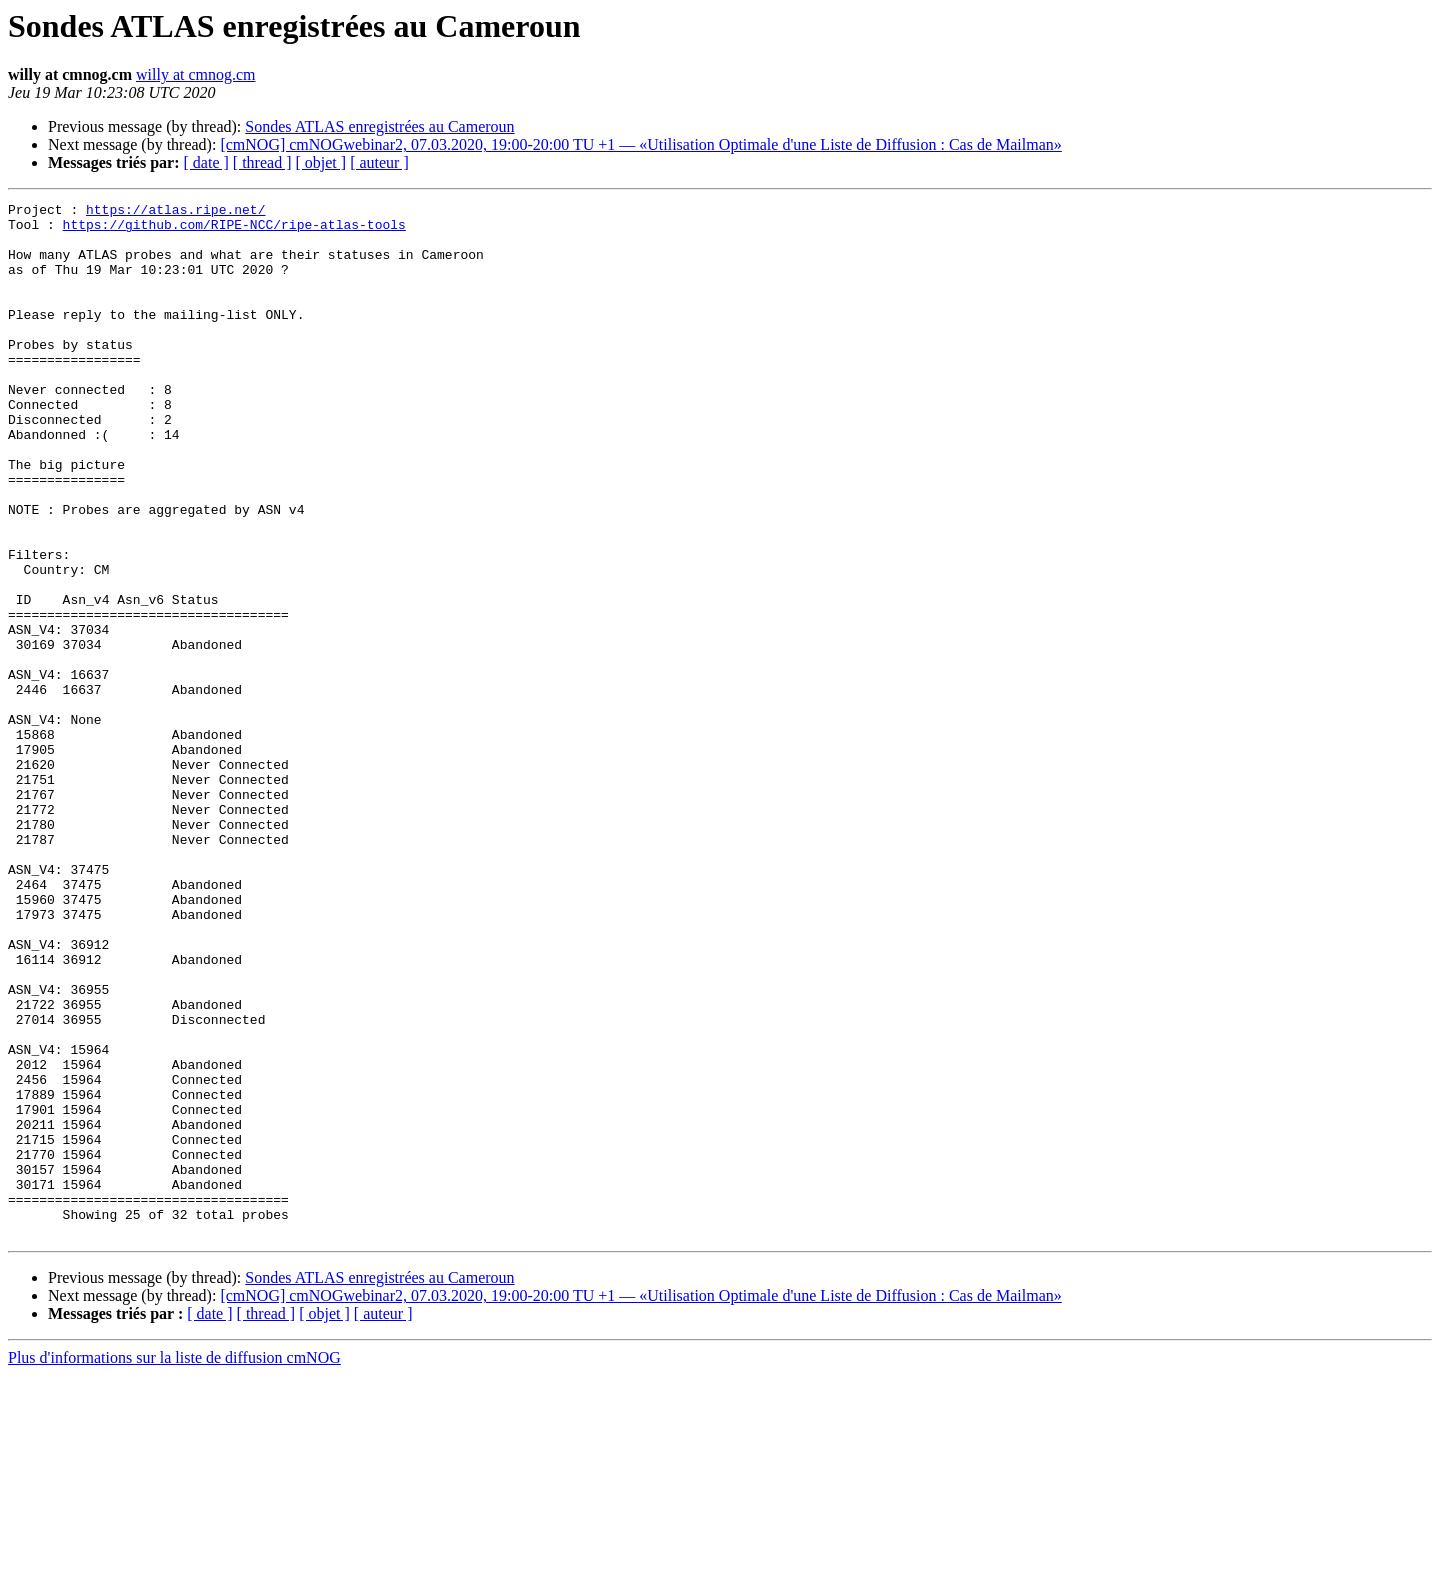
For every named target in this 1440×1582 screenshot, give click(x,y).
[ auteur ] (379, 162)
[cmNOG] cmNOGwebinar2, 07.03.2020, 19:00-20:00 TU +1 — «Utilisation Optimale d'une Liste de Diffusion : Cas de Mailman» (640, 144)
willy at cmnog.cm (196, 74)
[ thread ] (262, 162)
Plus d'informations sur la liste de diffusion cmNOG (174, 1564)
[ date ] (206, 162)
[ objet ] (320, 162)
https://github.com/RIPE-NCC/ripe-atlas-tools (234, 230)
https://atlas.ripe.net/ (175, 212)
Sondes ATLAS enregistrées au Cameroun (379, 126)
